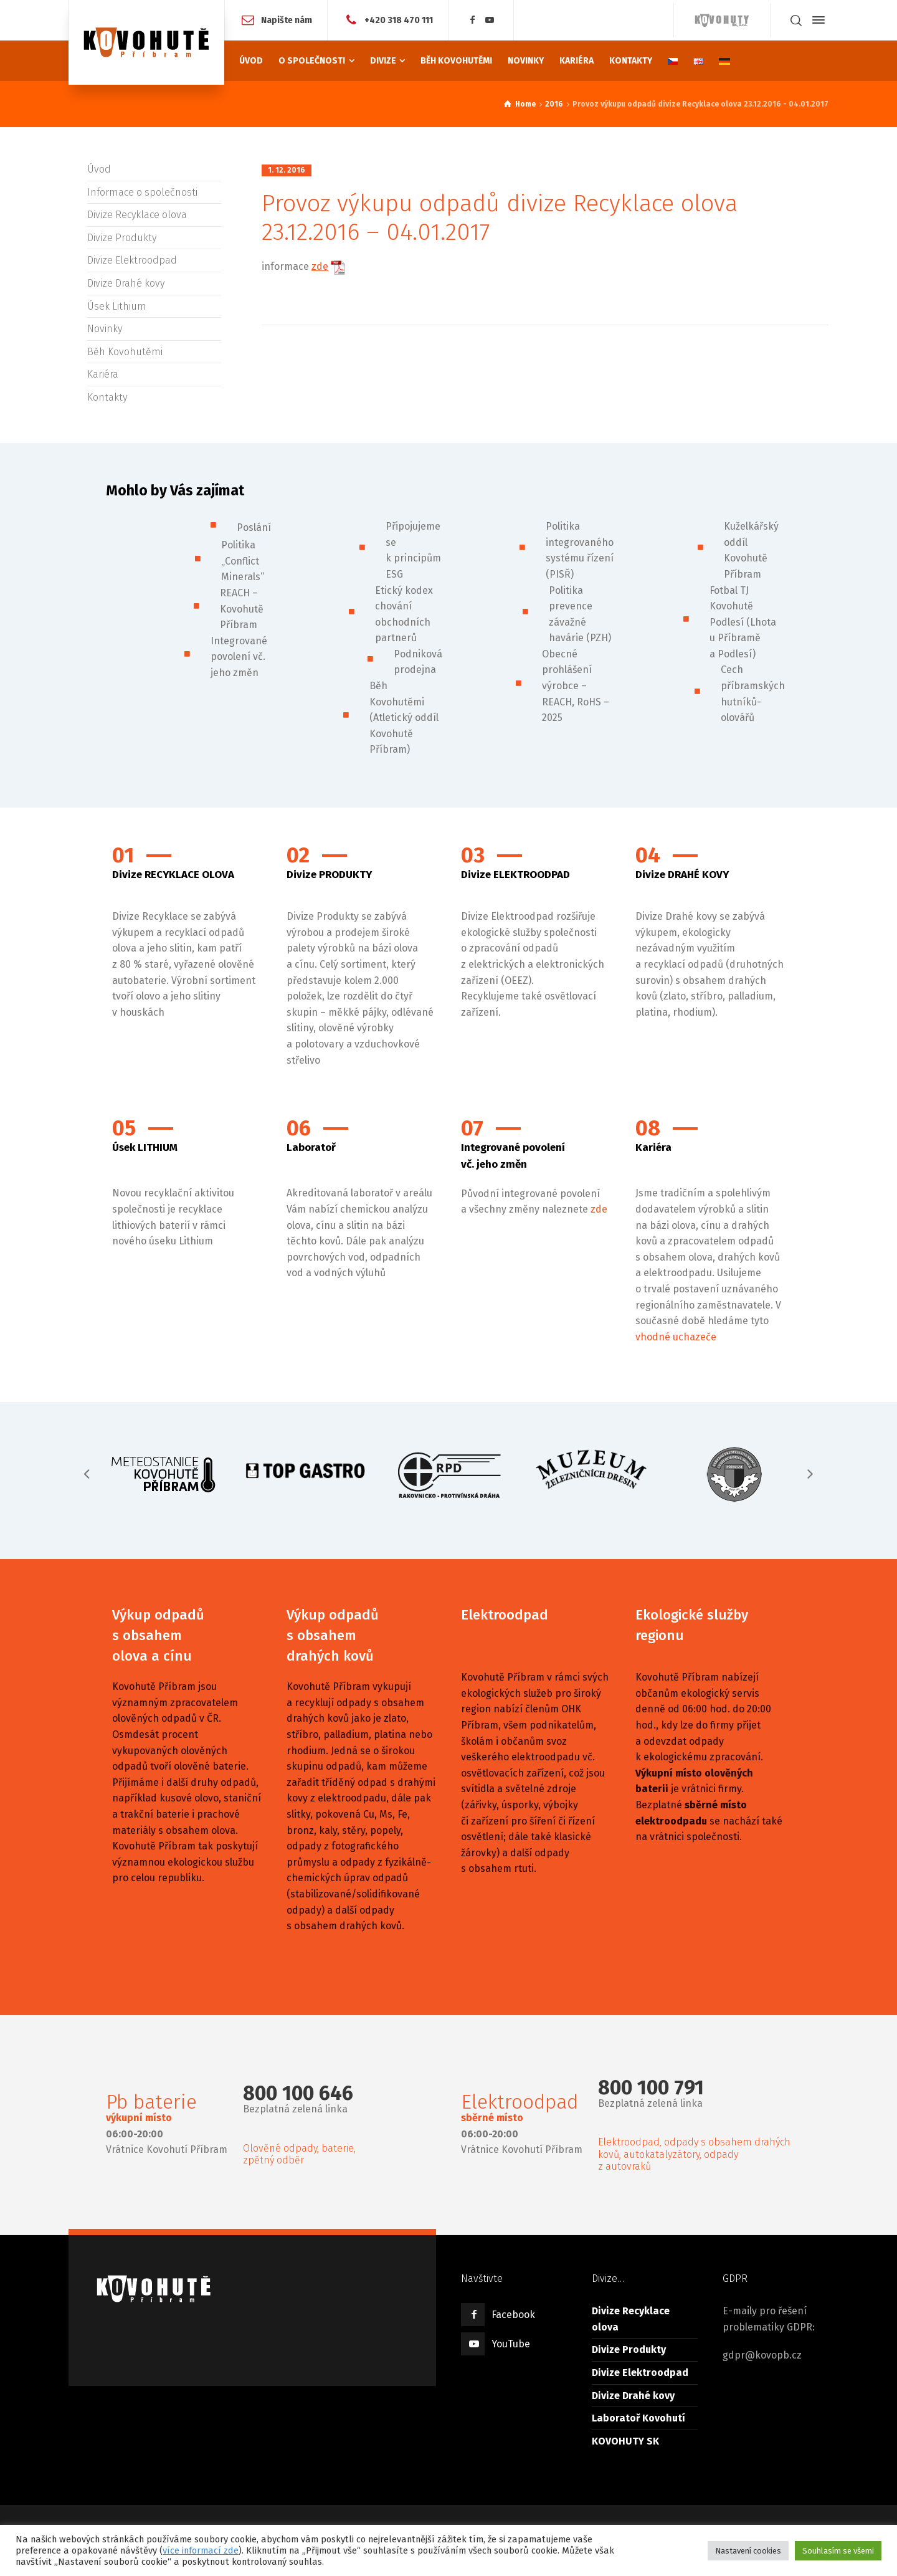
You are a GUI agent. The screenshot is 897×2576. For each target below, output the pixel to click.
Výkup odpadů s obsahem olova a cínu (158, 1635)
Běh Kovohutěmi (125, 352)
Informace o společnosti (142, 192)
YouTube (510, 2344)
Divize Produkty (121, 238)
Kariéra (102, 374)
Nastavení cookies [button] (748, 2550)
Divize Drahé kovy (125, 283)
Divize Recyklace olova (137, 215)
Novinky (104, 329)
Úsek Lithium (116, 306)
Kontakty (107, 397)
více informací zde (201, 2550)
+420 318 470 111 (398, 19)
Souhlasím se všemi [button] (838, 2550)
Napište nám (286, 19)
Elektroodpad (504, 1614)
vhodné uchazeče (675, 1337)
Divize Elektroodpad (132, 260)
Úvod (99, 169)
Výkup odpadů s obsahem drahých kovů (333, 1635)
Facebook (513, 2315)
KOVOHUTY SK (625, 2441)
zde (599, 1209)
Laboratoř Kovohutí (638, 2418)
